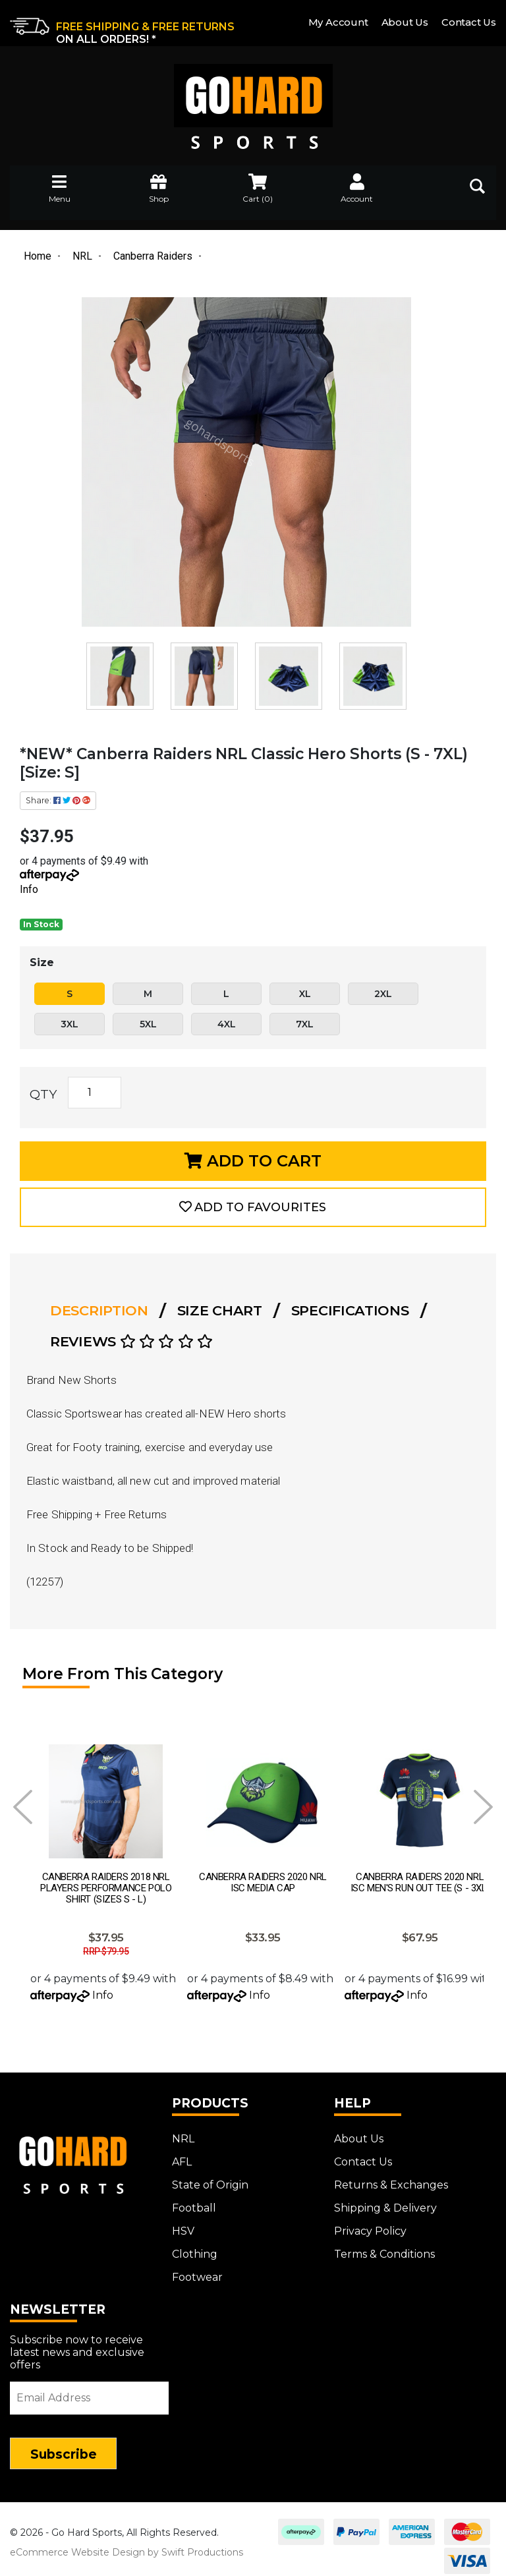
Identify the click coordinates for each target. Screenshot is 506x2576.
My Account (338, 22)
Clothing (194, 2247)
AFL (182, 2155)
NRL (183, 2132)
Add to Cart (253, 1160)
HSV (183, 2224)
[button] (253, 1207)
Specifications (350, 1310)
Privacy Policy (370, 2224)
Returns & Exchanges (391, 2178)
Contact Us (468, 22)
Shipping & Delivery (385, 2201)
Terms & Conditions (384, 2247)
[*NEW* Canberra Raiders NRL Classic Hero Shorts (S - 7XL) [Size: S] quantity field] (94, 1092)
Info (29, 889)
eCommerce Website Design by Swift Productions (126, 2546)
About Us (404, 22)
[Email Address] (89, 2391)
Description (99, 1310)
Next (483, 1807)
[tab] (103, 1311)
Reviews (131, 1341)
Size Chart (219, 1310)
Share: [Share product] (58, 800)
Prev (22, 1807)
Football (194, 2201)
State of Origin (210, 2178)
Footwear (197, 2270)
